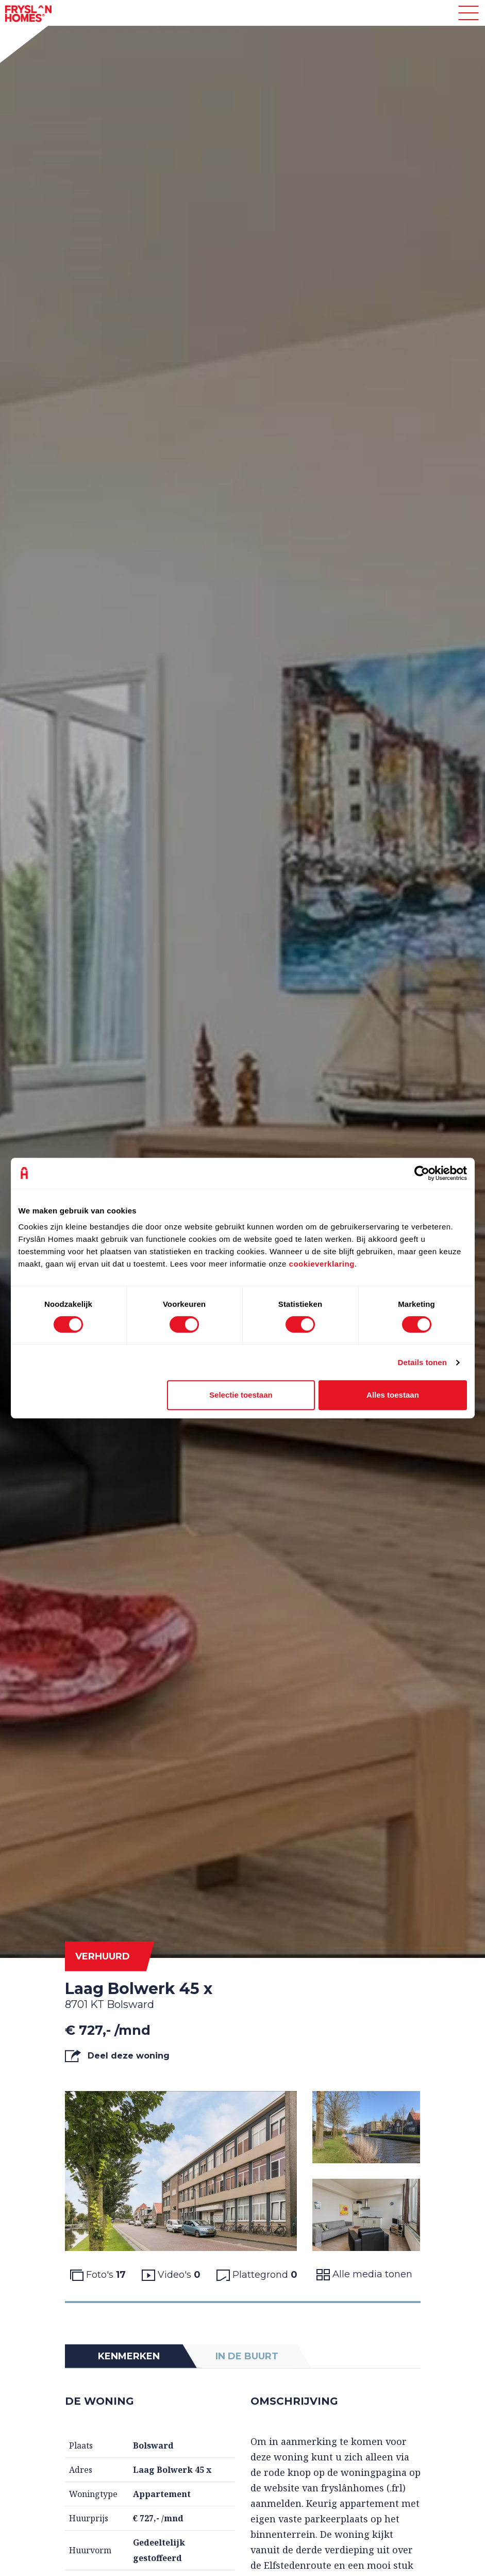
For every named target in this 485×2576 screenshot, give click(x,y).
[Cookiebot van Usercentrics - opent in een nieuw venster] (422, 1173)
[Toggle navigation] (468, 13)
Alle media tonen (364, 2274)
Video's (171, 2274)
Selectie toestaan (241, 1394)
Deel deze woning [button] (117, 2056)
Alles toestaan (392, 1394)
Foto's (98, 2274)
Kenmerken (129, 2356)
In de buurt (246, 2356)
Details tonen (422, 1362)
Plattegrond (256, 2274)
